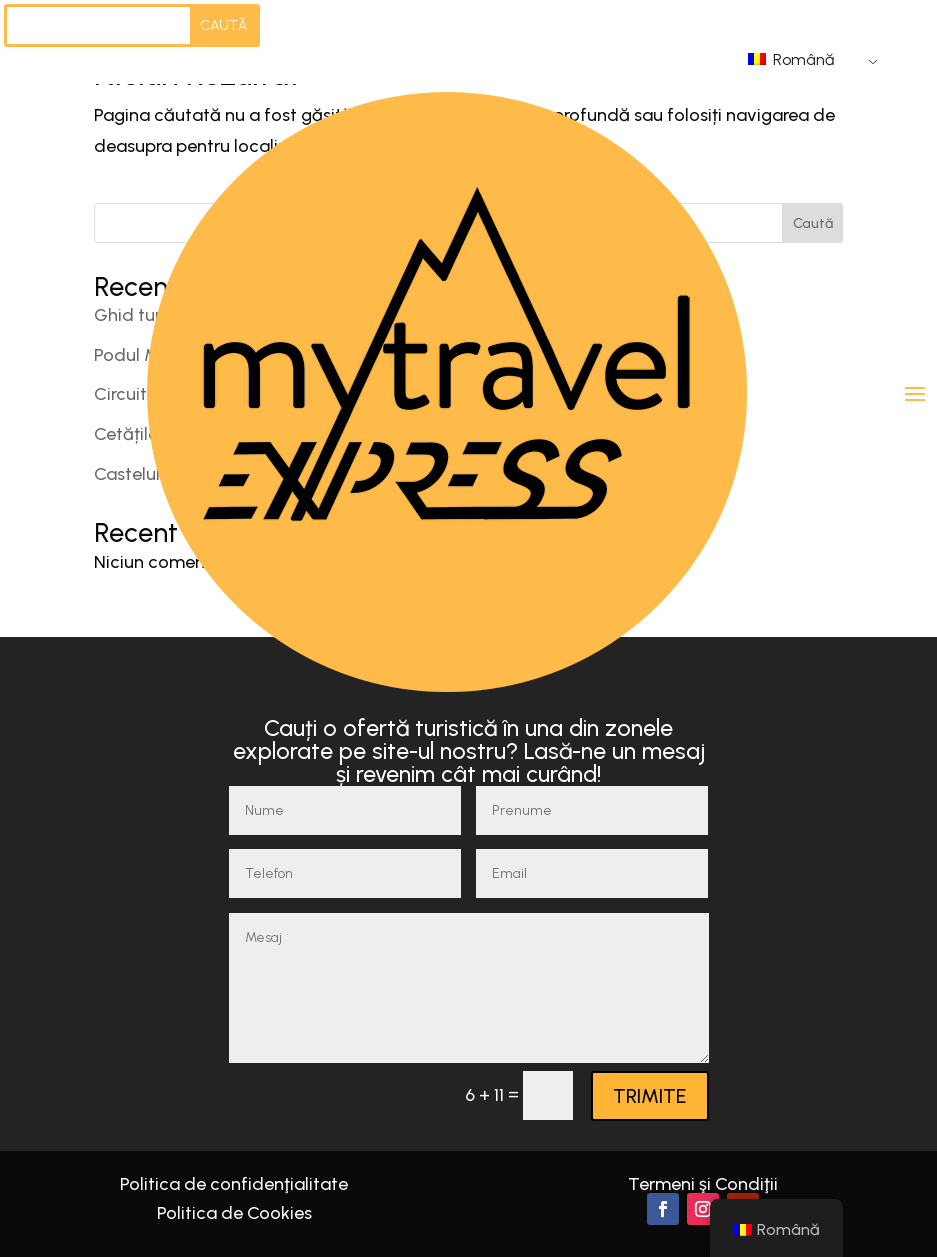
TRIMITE (650, 1096)
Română (791, 59)
